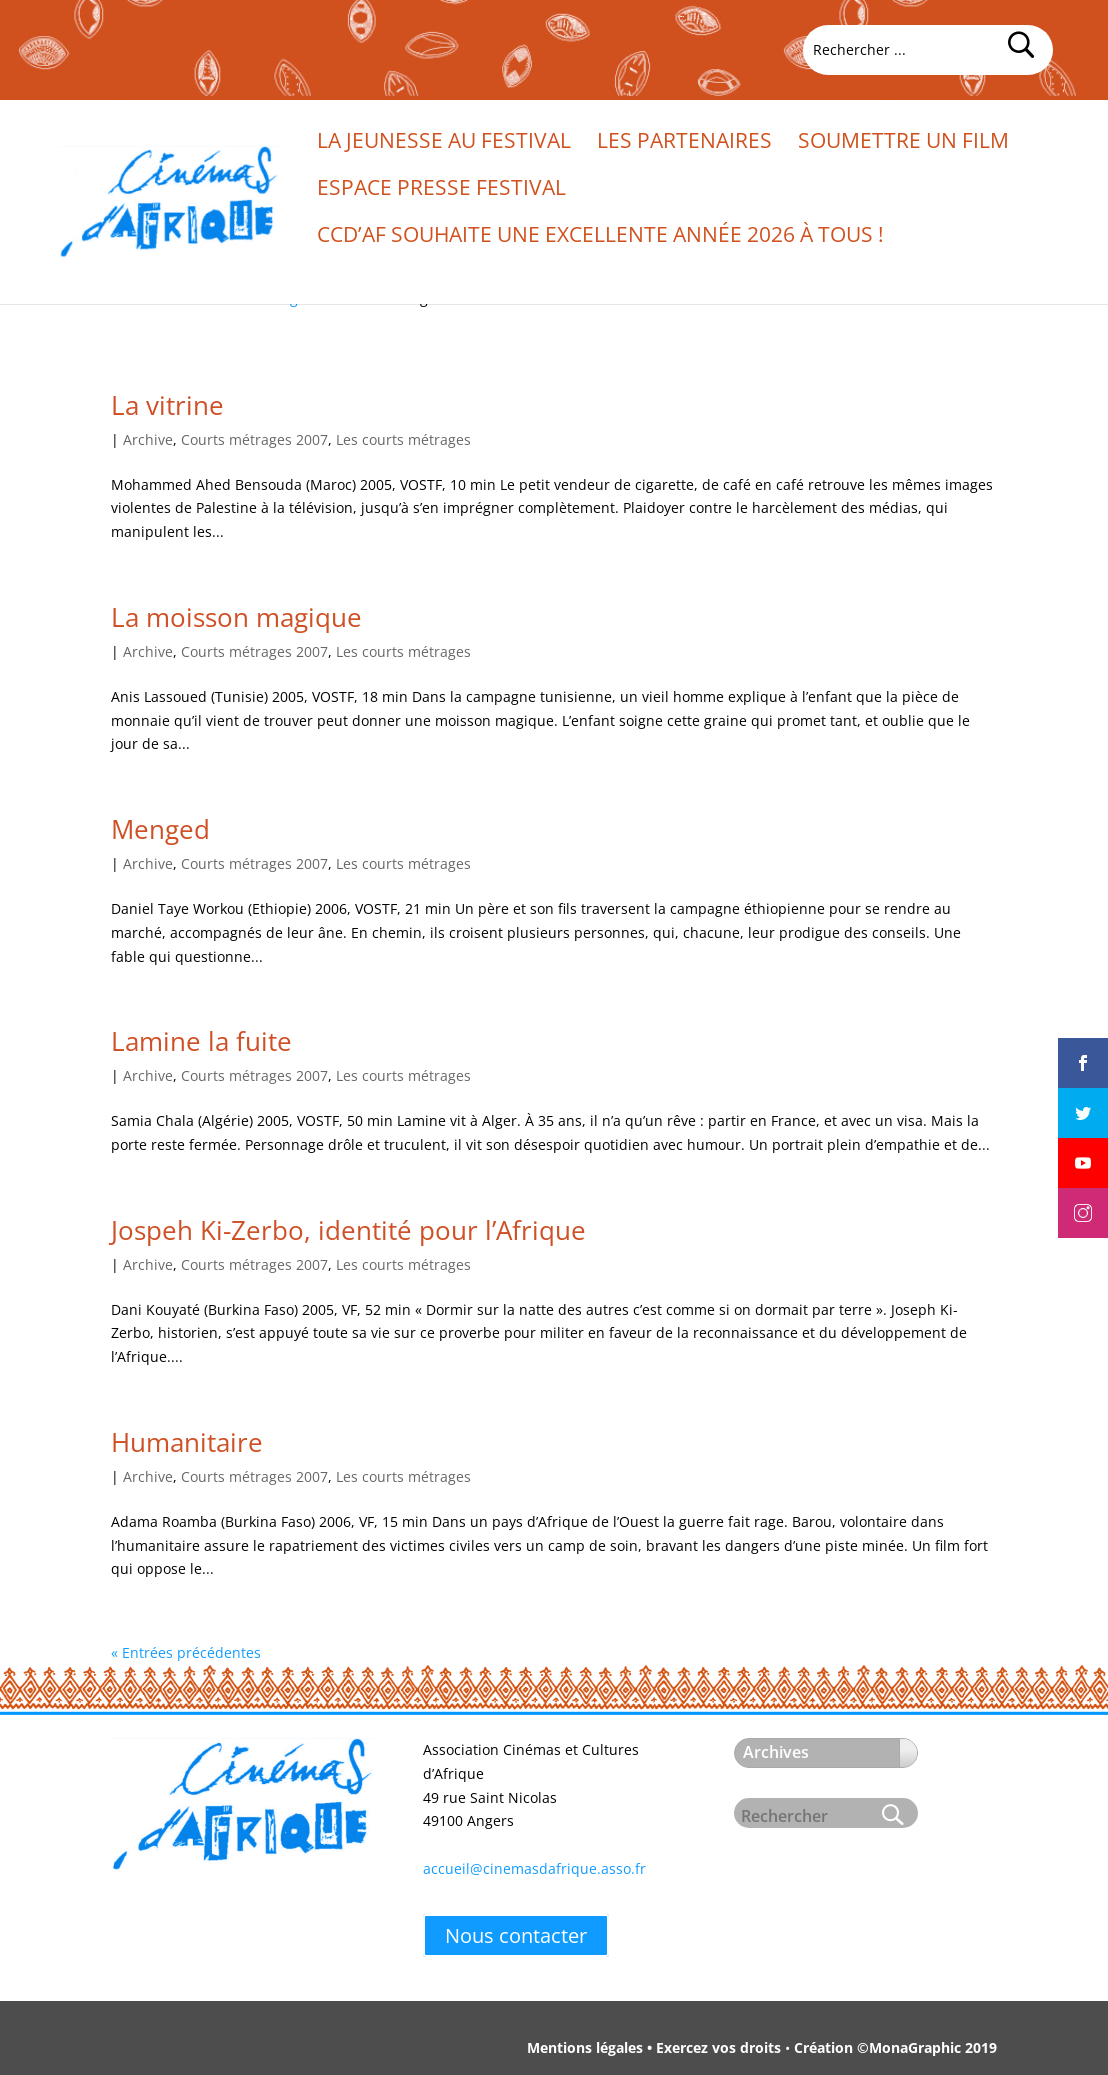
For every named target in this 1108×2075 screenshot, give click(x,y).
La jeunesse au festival (444, 143)
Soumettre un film (903, 143)
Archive (148, 439)
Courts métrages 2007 (254, 439)
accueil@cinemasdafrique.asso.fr (534, 1868)
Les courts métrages (403, 439)
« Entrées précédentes (186, 1652)
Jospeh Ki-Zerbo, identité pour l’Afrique (348, 1230)
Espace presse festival (441, 190)
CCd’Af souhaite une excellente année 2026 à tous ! (600, 237)
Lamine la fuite (201, 1041)
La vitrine (167, 405)
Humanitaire (187, 1442)
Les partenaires (684, 143)
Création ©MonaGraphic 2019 (895, 2047)
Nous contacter (516, 1935)
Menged (160, 829)
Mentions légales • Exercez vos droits (654, 2047)
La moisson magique (236, 617)
